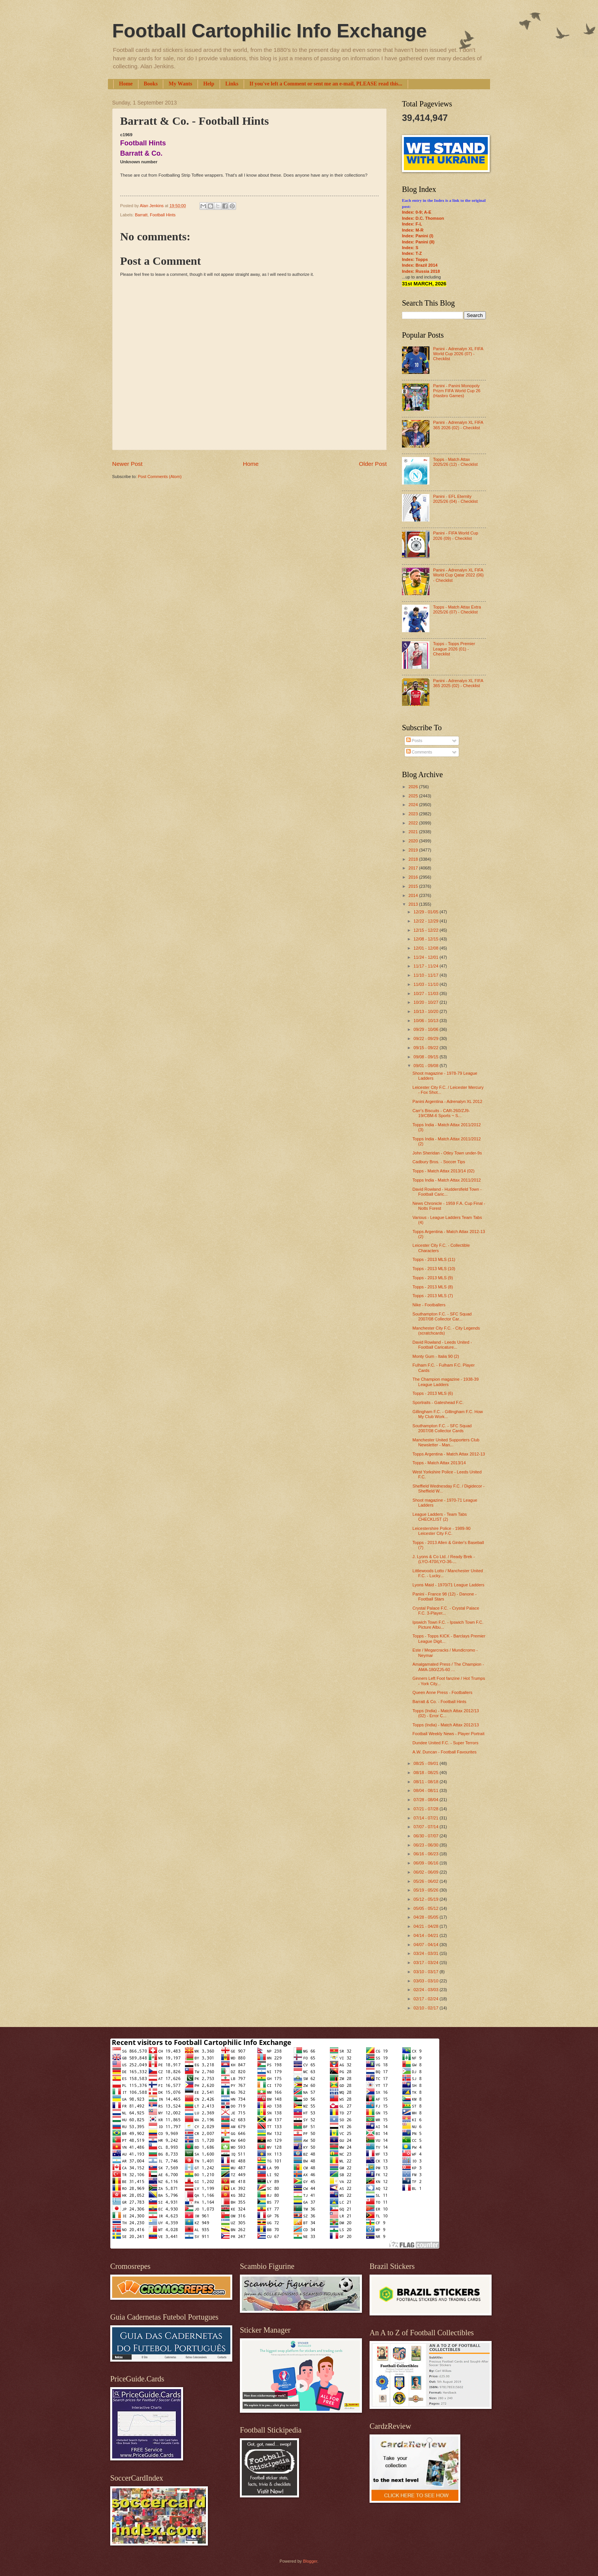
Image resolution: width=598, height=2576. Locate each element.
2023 (413, 813)
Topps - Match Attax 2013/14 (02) (444, 1171)
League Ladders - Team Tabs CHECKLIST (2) (440, 1516)
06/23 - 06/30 (426, 1845)
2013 (413, 904)
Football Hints (162, 215)
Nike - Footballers (429, 1304)
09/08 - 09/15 (426, 1057)
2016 (413, 877)
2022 (413, 823)
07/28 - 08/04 (426, 1799)
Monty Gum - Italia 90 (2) (436, 1356)
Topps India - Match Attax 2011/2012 (447, 1180)
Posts (414, 740)
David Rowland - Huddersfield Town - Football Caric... (447, 1191)
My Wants (180, 84)
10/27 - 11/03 (426, 993)
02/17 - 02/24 (426, 1998)
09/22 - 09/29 (426, 1038)
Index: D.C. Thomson (423, 218)
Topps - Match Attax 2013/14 (439, 1462)
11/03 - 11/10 (426, 984)
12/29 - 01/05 (426, 912)
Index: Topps (415, 259)
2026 (413, 786)
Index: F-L (412, 224)
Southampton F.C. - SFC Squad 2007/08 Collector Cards (442, 1428)
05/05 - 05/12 (426, 1908)
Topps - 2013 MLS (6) (433, 1393)
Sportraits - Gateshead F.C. (438, 1402)
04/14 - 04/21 (426, 1935)
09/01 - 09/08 (426, 1065)
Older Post (373, 463)
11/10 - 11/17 (426, 975)
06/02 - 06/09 (426, 1872)
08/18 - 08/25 (426, 1772)
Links (231, 84)
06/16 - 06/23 (426, 1854)
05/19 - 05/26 (426, 1890)
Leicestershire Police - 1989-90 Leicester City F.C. (442, 1531)
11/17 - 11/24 (426, 966)
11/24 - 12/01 (426, 957)
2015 (413, 886)
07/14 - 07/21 (426, 1818)
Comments (419, 752)
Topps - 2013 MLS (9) (433, 1277)
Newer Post (127, 463)
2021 (413, 831)
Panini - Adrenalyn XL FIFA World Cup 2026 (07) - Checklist (458, 353)
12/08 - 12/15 (426, 939)
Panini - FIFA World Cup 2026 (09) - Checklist (455, 535)
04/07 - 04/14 (426, 1944)
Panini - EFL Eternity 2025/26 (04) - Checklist (455, 499)
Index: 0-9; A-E (416, 212)
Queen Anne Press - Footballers (443, 1692)
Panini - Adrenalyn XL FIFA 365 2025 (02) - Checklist (458, 683)
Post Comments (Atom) (160, 476)
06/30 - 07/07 (426, 1836)
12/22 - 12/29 (426, 921)
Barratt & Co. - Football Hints (439, 1701)
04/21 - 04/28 (426, 1926)
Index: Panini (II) (418, 242)
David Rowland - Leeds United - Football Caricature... (442, 1344)
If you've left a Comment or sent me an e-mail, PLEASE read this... (325, 84)
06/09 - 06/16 (426, 1863)
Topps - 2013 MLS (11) (434, 1259)
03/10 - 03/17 (426, 1971)
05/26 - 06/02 (426, 1881)
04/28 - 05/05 (426, 1917)
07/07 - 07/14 (426, 1826)
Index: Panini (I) (417, 235)
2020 (413, 841)
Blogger (310, 2561)
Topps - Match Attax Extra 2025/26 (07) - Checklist (457, 609)
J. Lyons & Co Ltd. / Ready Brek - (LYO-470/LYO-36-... (444, 1559)
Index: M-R (412, 230)
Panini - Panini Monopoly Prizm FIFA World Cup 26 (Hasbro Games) (456, 390)
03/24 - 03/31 (426, 1953)
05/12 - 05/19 (426, 1899)
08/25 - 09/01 (426, 1763)
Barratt (141, 215)
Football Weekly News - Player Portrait (449, 1733)
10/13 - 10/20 (426, 1011)
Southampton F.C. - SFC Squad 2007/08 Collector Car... (442, 1316)
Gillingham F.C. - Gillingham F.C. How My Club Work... (448, 1414)
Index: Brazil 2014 (419, 265)
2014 (413, 895)
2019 (413, 850)
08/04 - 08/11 (426, 1790)
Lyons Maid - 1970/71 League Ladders (448, 1585)
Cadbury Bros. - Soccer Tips (439, 1161)
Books (151, 84)
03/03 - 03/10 (426, 1981)
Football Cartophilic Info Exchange (269, 31)
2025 (413, 796)
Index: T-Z (412, 253)
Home (126, 84)
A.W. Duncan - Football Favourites (445, 1752)
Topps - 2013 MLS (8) (433, 1287)
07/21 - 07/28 (426, 1808)
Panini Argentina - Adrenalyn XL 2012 (447, 1101)
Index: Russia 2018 (421, 271)
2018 (413, 859)
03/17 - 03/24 (426, 1962)
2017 (413, 868)
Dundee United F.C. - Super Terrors (446, 1742)
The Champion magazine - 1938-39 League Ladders (446, 1381)
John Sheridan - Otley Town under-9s (447, 1153)
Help (208, 84)
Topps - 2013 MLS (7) (433, 1295)
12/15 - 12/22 (426, 930)
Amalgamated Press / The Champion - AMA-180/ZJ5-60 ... (448, 1666)
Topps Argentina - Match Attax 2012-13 (449, 1454)
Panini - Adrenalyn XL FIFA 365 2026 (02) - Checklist (458, 425)
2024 (413, 804)
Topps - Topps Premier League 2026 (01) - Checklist (454, 648)
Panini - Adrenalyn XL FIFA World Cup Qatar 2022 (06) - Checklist (458, 575)
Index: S (410, 247)
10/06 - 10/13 (426, 1020)
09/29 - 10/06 (426, 1029)
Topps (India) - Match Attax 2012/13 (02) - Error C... (446, 1713)
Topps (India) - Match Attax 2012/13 (446, 1725)
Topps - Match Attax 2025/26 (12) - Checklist (455, 462)
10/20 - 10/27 (426, 1002)
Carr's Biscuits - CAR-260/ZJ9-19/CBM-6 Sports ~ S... (441, 1113)
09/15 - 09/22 (426, 1047)
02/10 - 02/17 (426, 2008)
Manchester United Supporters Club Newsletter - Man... (446, 1442)
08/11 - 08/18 (426, 1781)
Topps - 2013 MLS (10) (434, 1268)
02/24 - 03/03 (426, 1989)
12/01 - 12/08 (426, 948)
